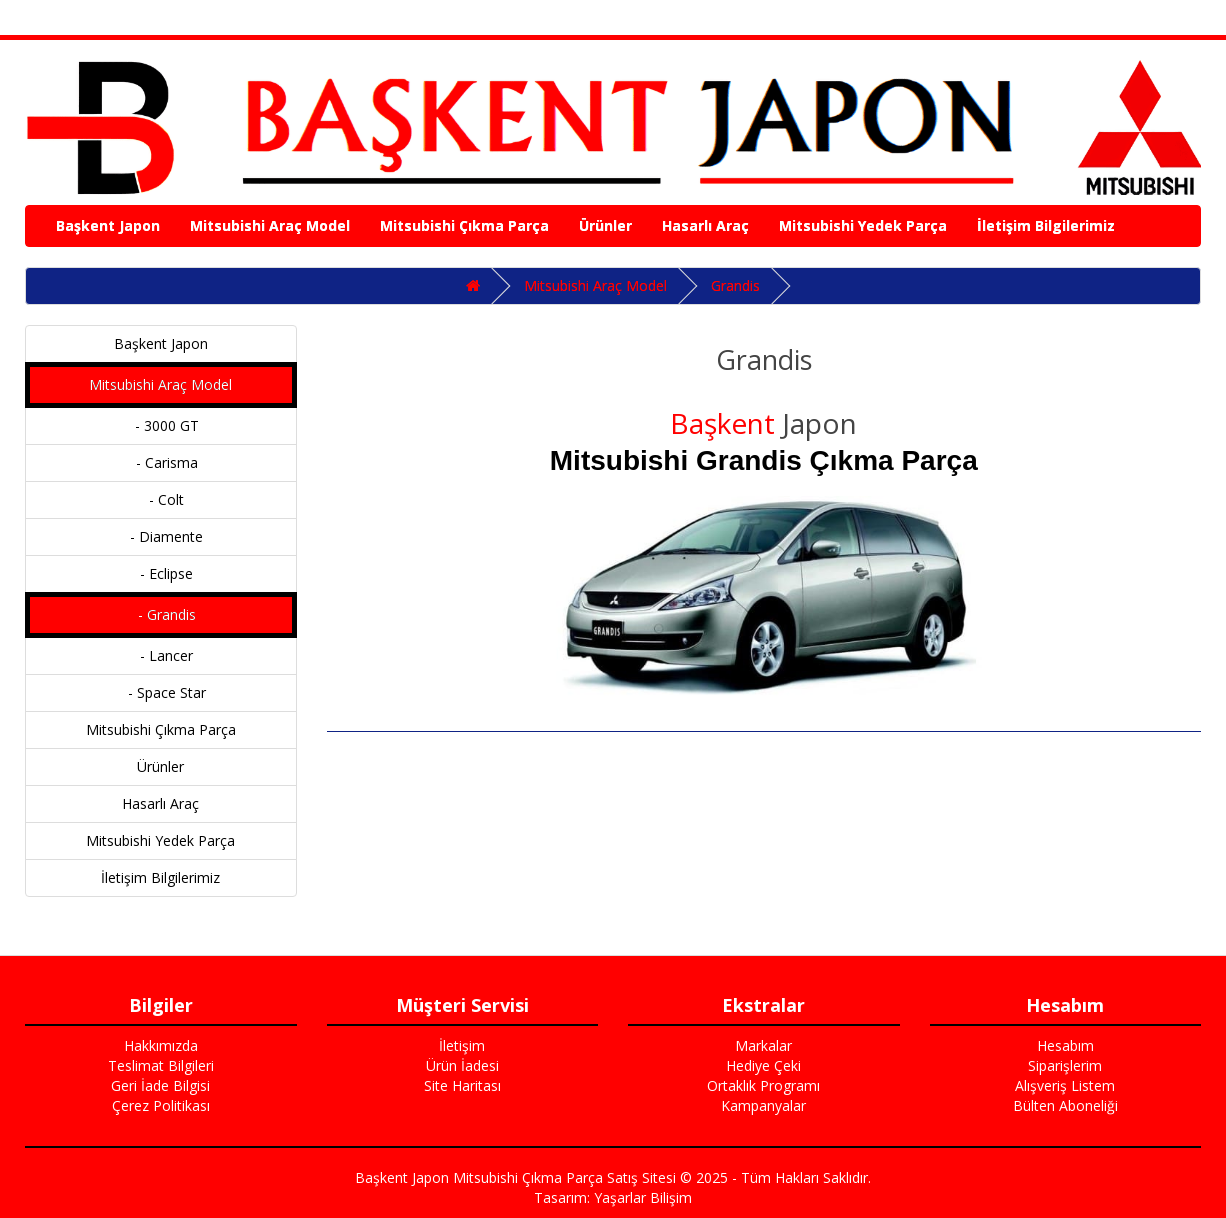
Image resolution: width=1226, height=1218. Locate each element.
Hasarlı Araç (705, 225)
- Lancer (160, 655)
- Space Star (161, 692)
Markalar (763, 1045)
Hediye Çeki (763, 1065)
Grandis (735, 285)
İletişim (462, 1045)
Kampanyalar (763, 1105)
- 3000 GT (161, 425)
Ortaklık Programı (763, 1085)
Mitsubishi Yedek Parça (863, 225)
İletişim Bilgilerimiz (1046, 225)
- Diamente (160, 536)
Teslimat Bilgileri (161, 1065)
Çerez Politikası (161, 1105)
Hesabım (1065, 1045)
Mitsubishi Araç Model (270, 225)
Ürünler (605, 225)
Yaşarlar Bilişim (643, 1197)
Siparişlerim (1065, 1065)
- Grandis (161, 614)
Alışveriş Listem (1065, 1085)
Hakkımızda (161, 1045)
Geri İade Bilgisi (160, 1085)
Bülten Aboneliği (1065, 1105)
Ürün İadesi (462, 1065)
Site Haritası (462, 1085)
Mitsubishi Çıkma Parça (464, 225)
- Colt (160, 499)
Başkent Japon (108, 225)
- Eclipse (160, 573)
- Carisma (161, 462)
